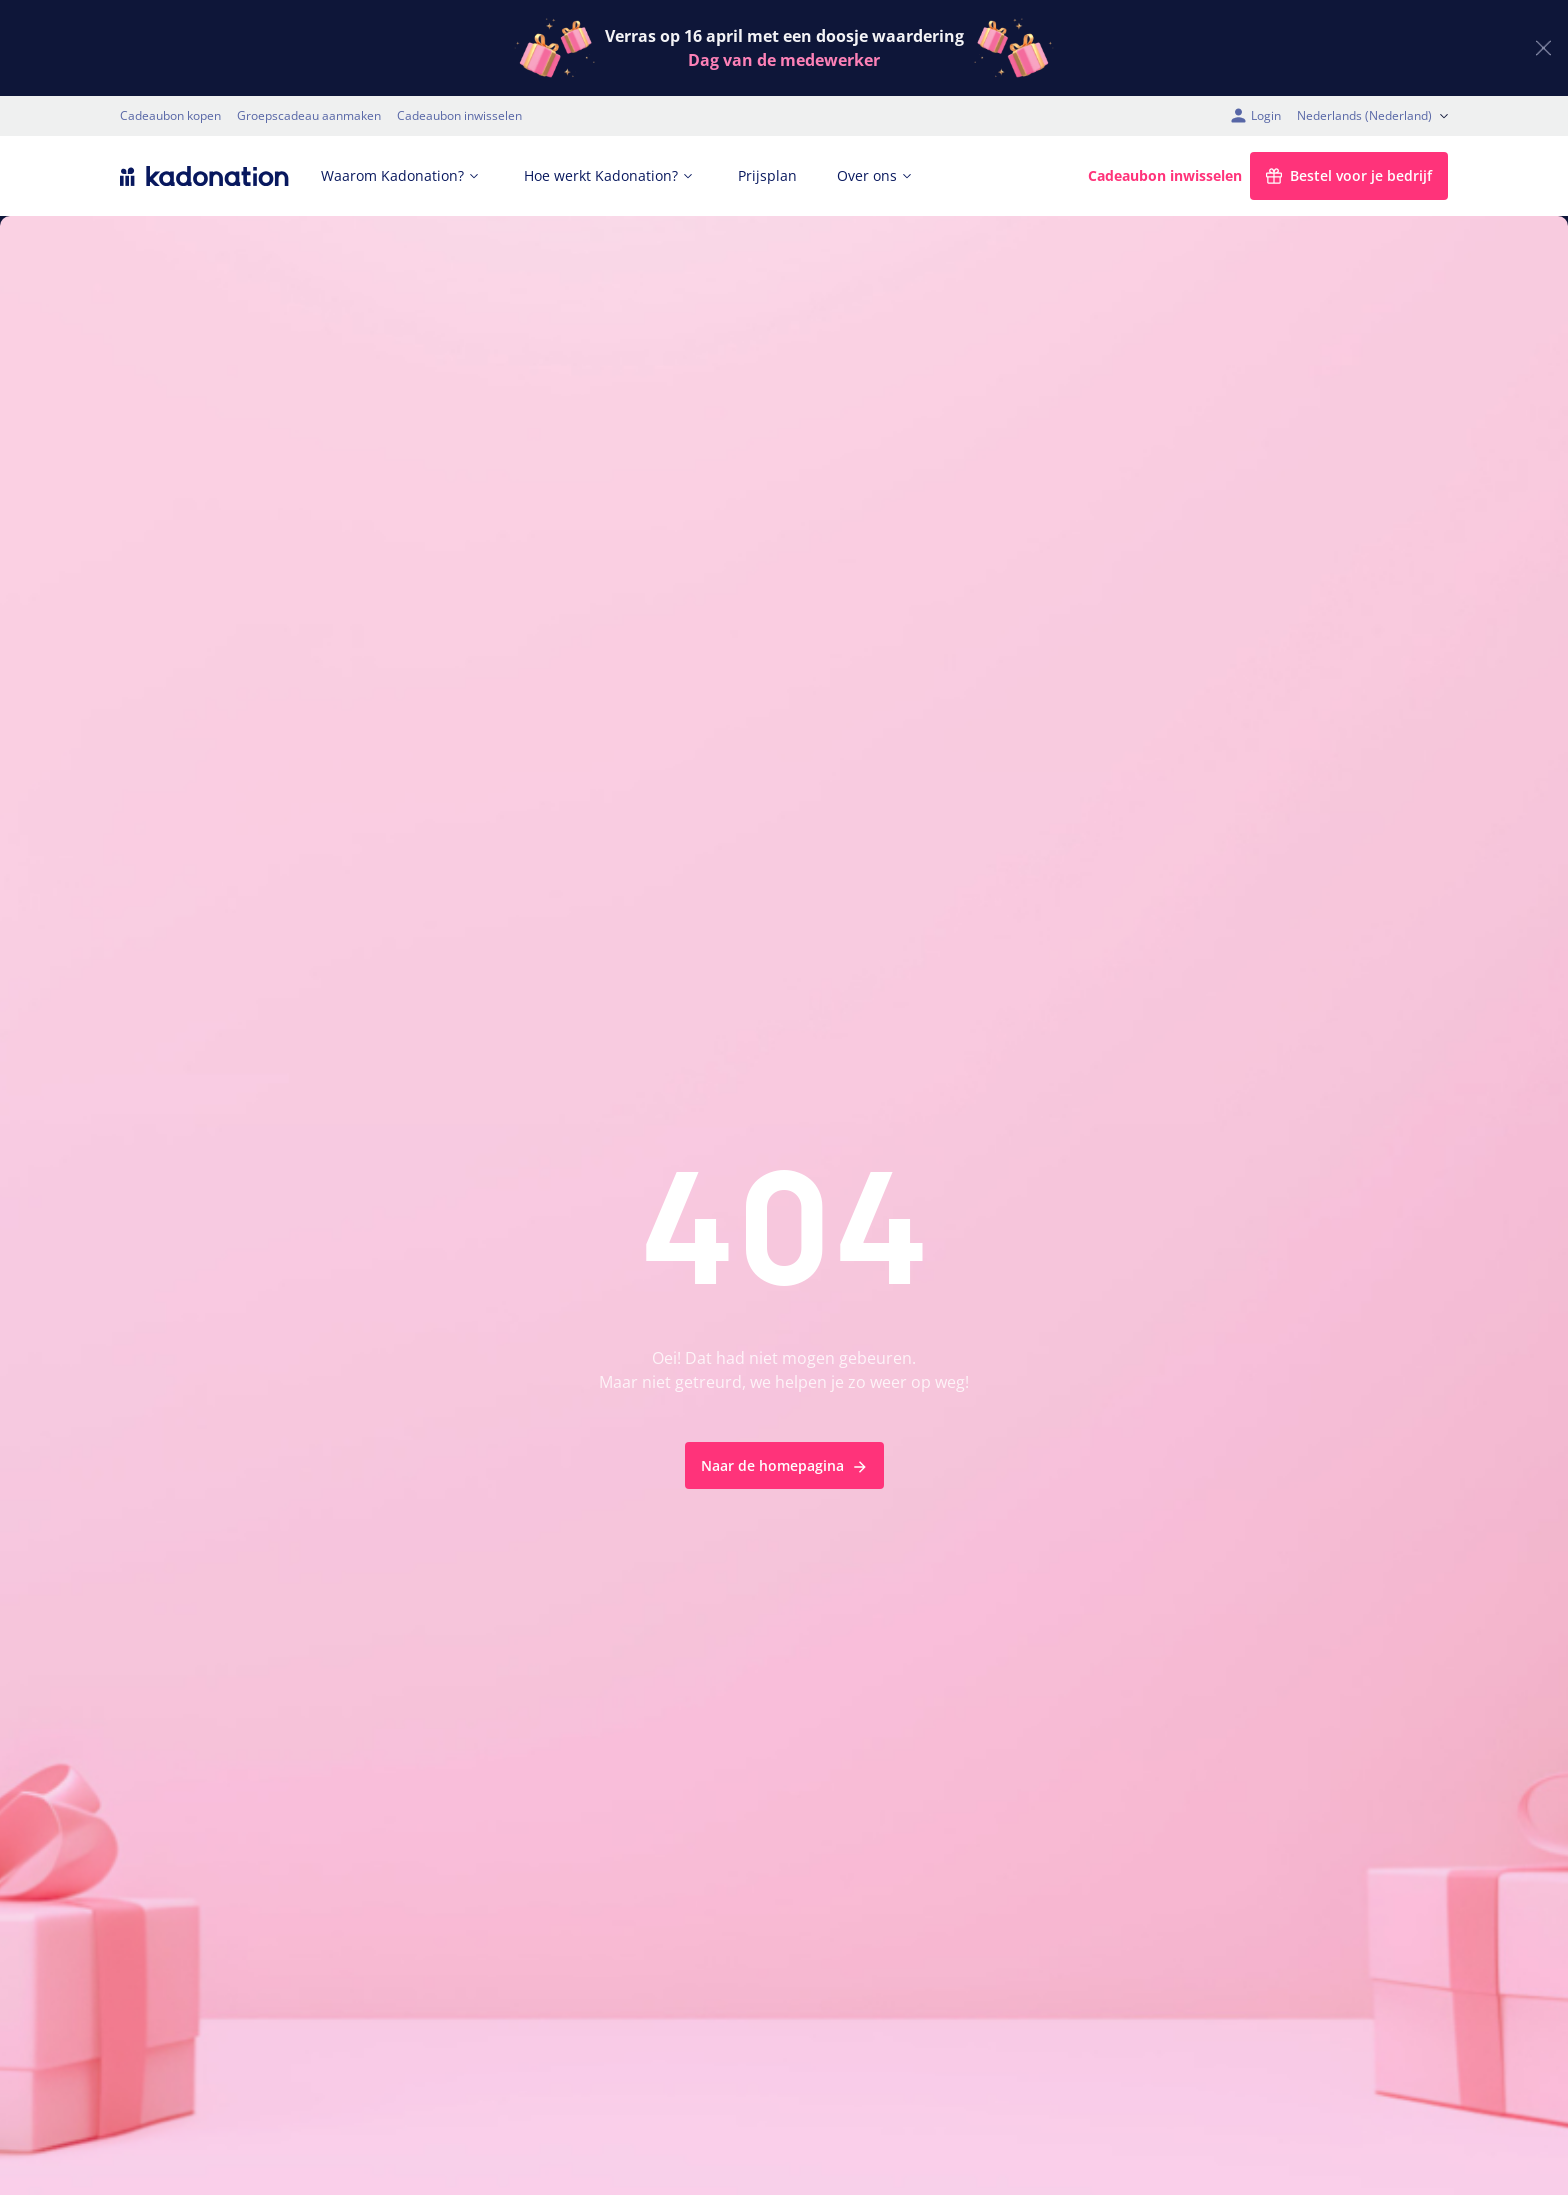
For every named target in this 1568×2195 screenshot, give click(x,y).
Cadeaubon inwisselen (459, 115)
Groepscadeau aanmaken (309, 115)
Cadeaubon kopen (170, 115)
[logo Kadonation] (204, 176)
